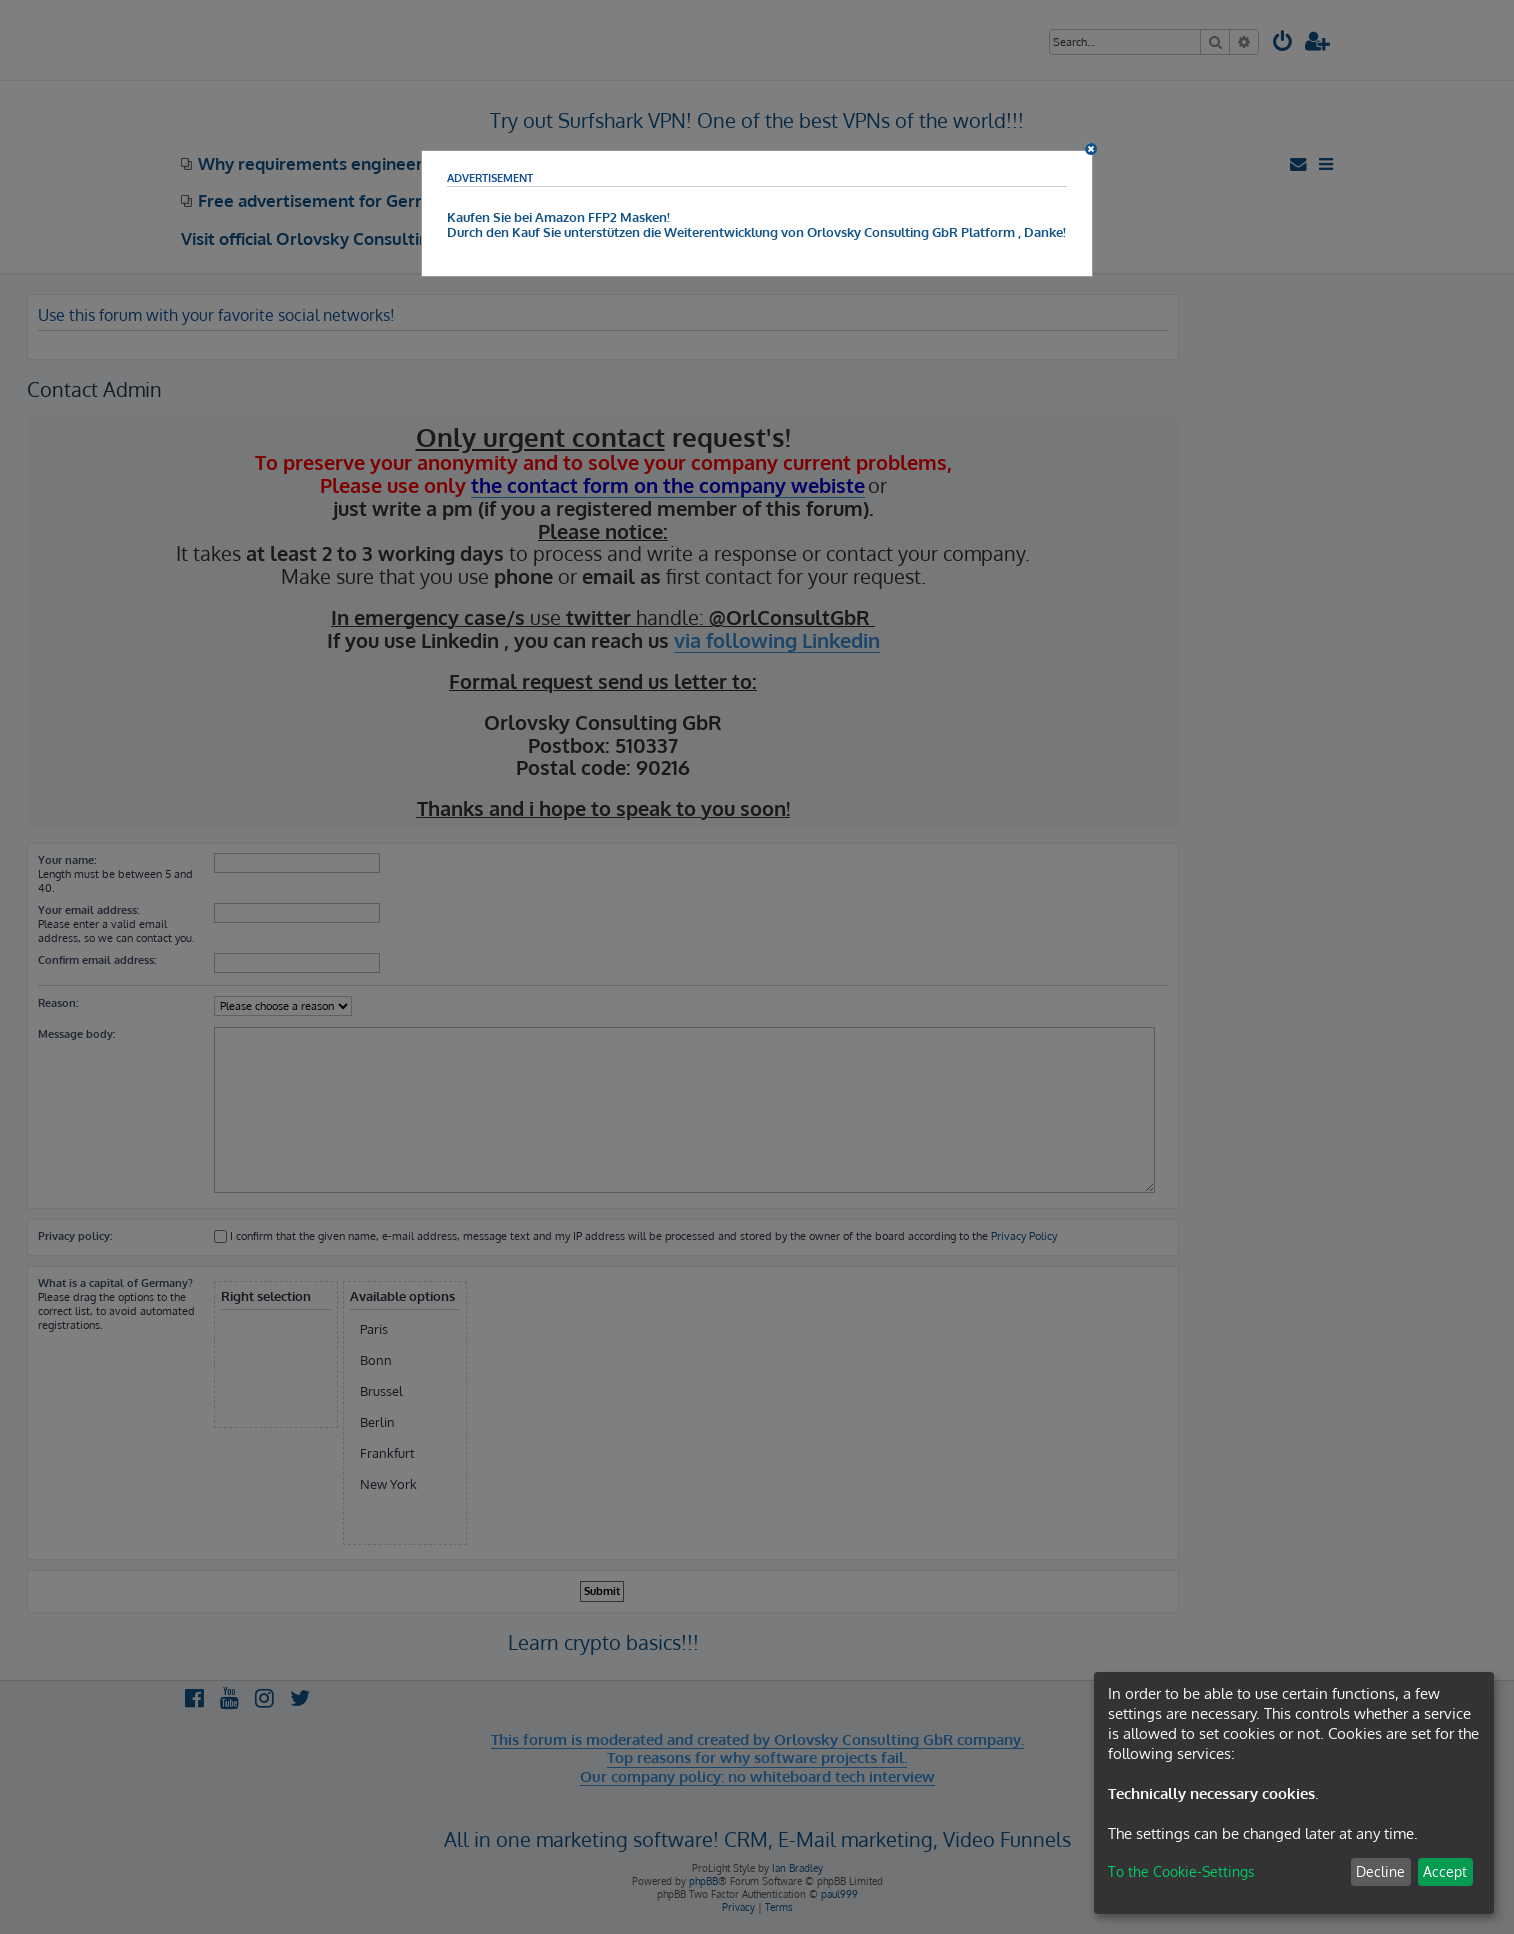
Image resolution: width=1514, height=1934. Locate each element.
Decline (1380, 1871)
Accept (1445, 1871)
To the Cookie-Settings (1181, 1871)
